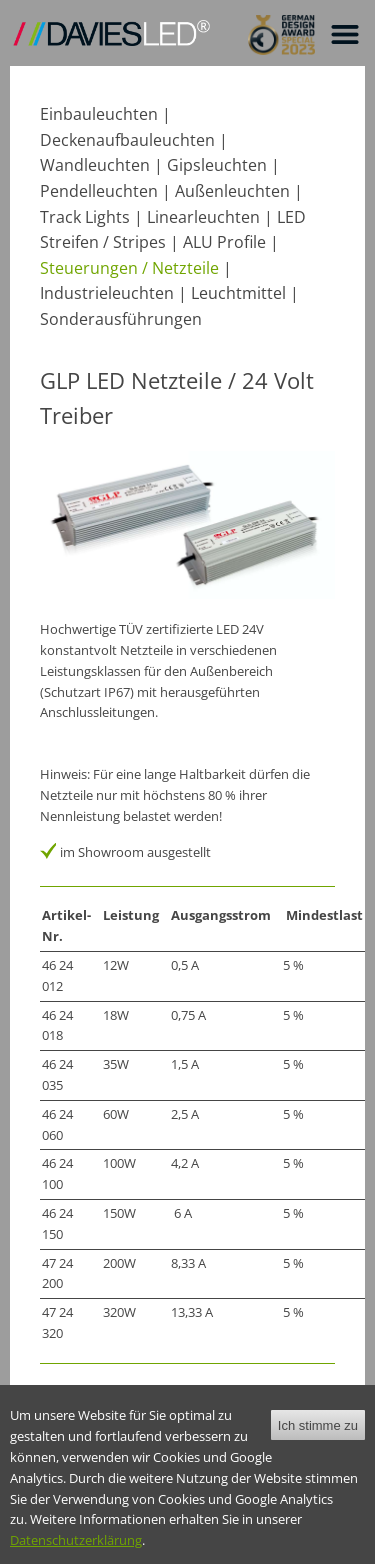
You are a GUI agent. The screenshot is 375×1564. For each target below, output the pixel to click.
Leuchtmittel (238, 293)
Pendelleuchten (99, 191)
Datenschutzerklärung (76, 1555)
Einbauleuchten (99, 114)
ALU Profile (224, 242)
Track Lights (85, 217)
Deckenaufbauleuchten (127, 140)
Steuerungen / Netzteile (129, 268)
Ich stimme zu (318, 1439)
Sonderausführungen (121, 319)
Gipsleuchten (217, 165)
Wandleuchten (95, 165)
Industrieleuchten (107, 293)
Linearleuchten (203, 217)
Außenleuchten (232, 191)
